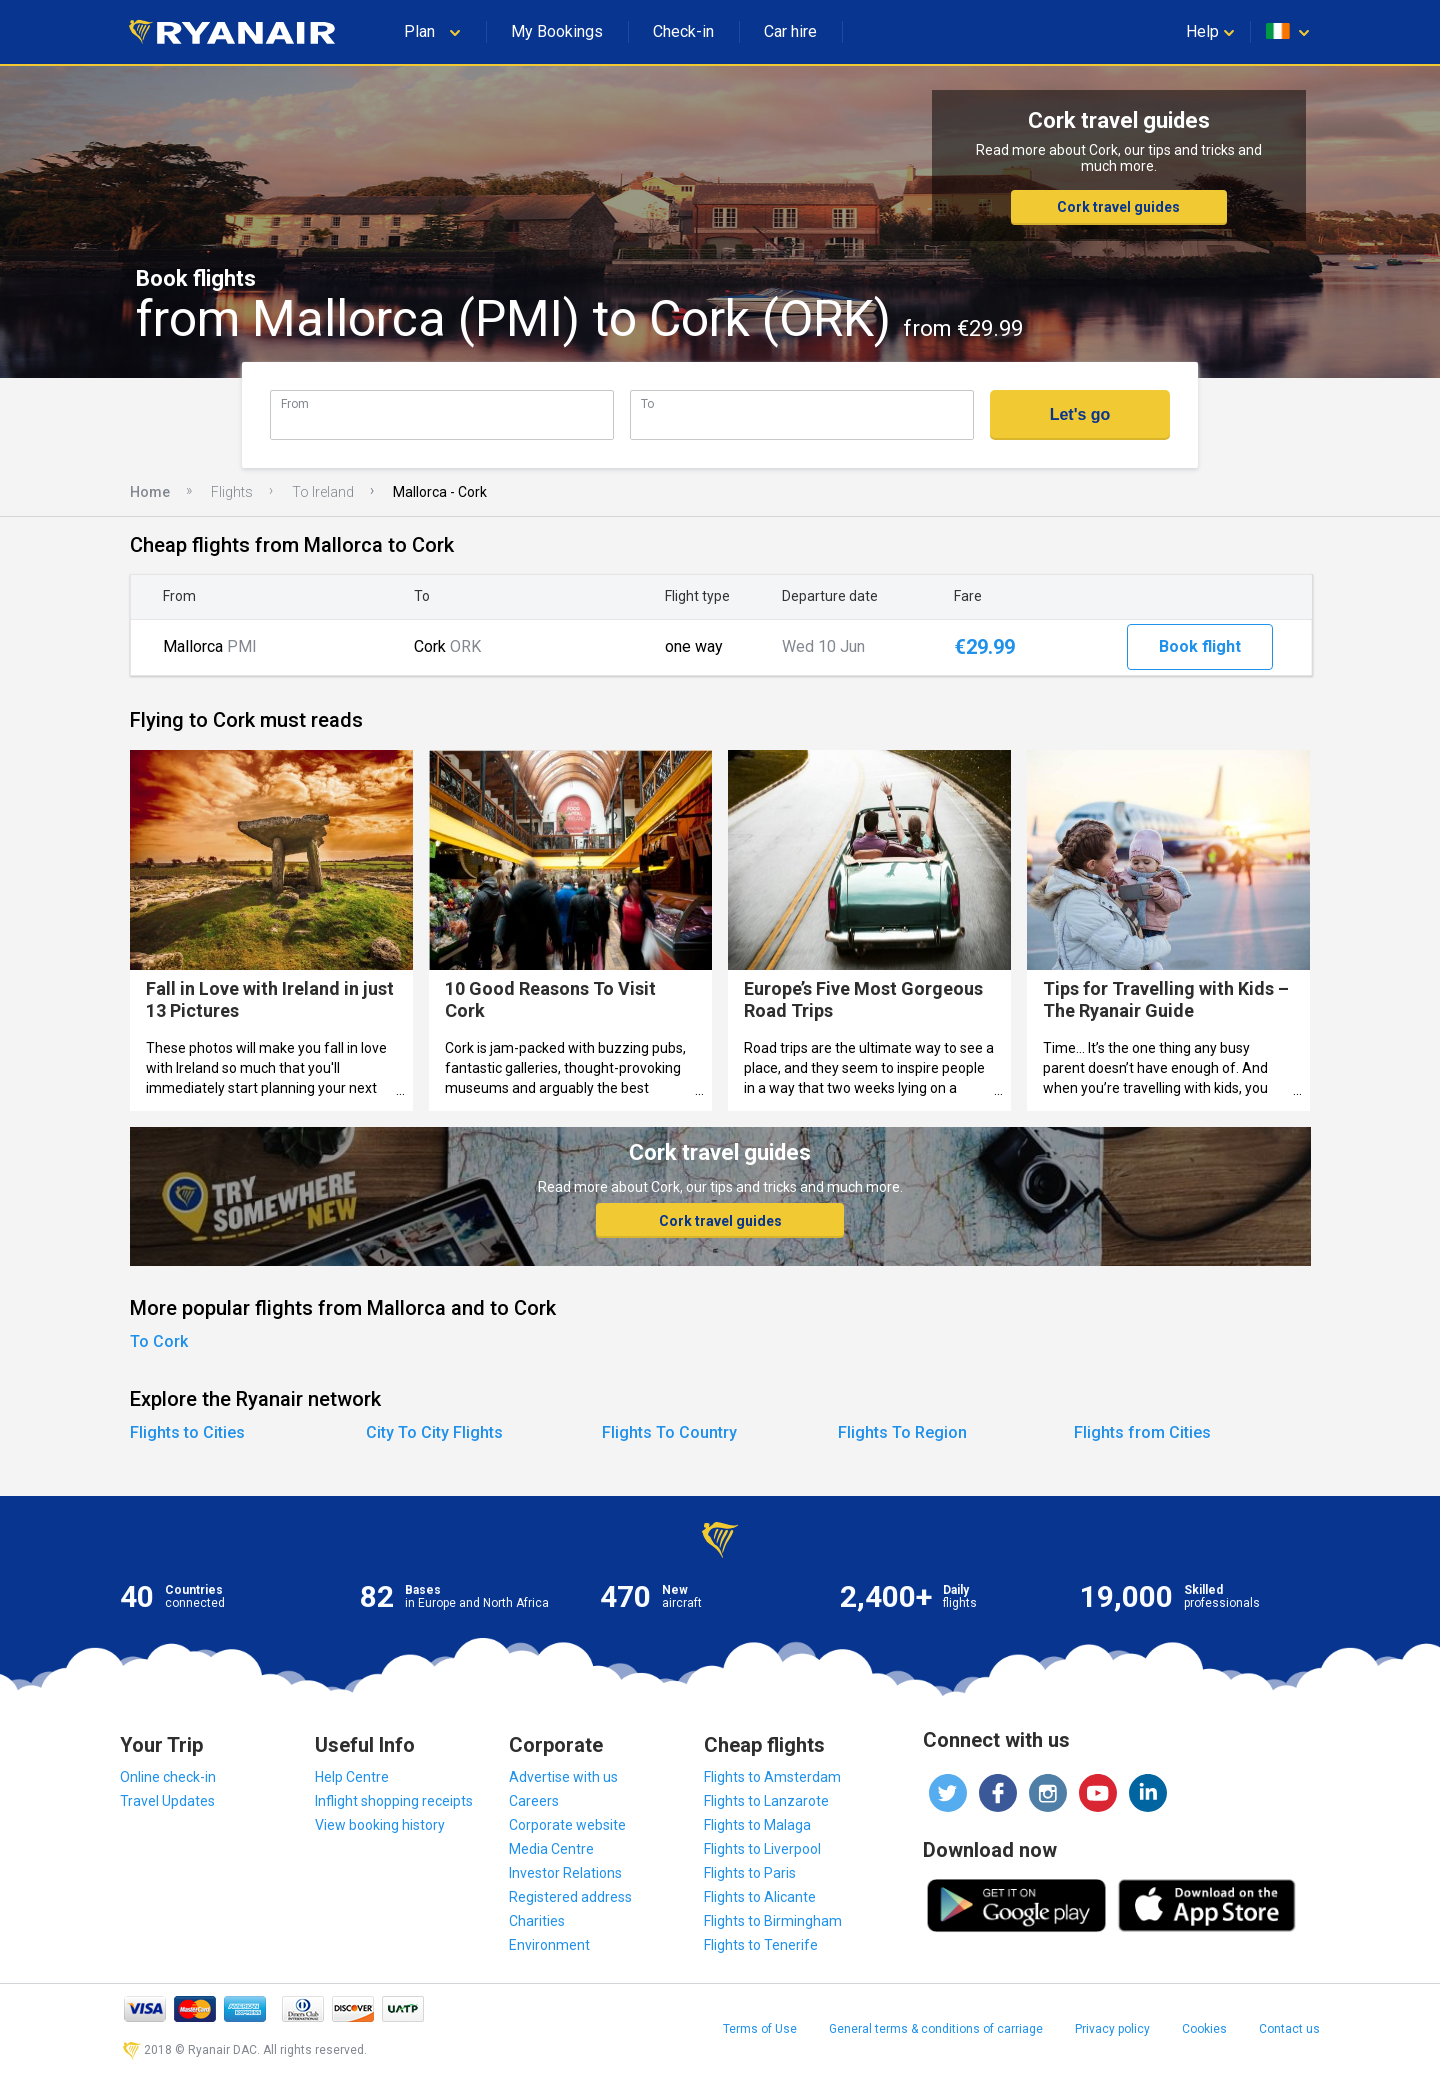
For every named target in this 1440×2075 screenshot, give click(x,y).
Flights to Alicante (760, 1897)
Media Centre (551, 1849)
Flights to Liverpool (762, 1849)
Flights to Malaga (757, 1825)
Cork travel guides (1118, 207)
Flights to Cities (187, 1432)
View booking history (380, 1825)
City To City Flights (434, 1432)
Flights (232, 492)
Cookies (1204, 2029)
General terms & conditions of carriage (936, 2029)
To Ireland (323, 492)
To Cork (159, 1341)
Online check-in (168, 1777)
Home (150, 492)
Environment (549, 1945)
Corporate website (567, 1825)
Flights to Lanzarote (766, 1801)
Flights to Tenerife (761, 1945)
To (647, 403)
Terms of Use (760, 2029)
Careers (534, 1801)
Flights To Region (902, 1432)
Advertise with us (563, 1777)
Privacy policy (1112, 2029)
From (295, 403)
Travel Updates (167, 1801)
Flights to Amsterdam (772, 1777)
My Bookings (557, 31)
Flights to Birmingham (773, 1921)
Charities (537, 1921)
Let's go (1080, 414)
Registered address (570, 1897)
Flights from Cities (1142, 1432)
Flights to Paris (750, 1873)
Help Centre (352, 1777)
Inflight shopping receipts (394, 1801)
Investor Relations (565, 1873)
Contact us (1289, 2029)
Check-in (683, 31)
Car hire (790, 31)
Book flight (1200, 646)
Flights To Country (669, 1432)
